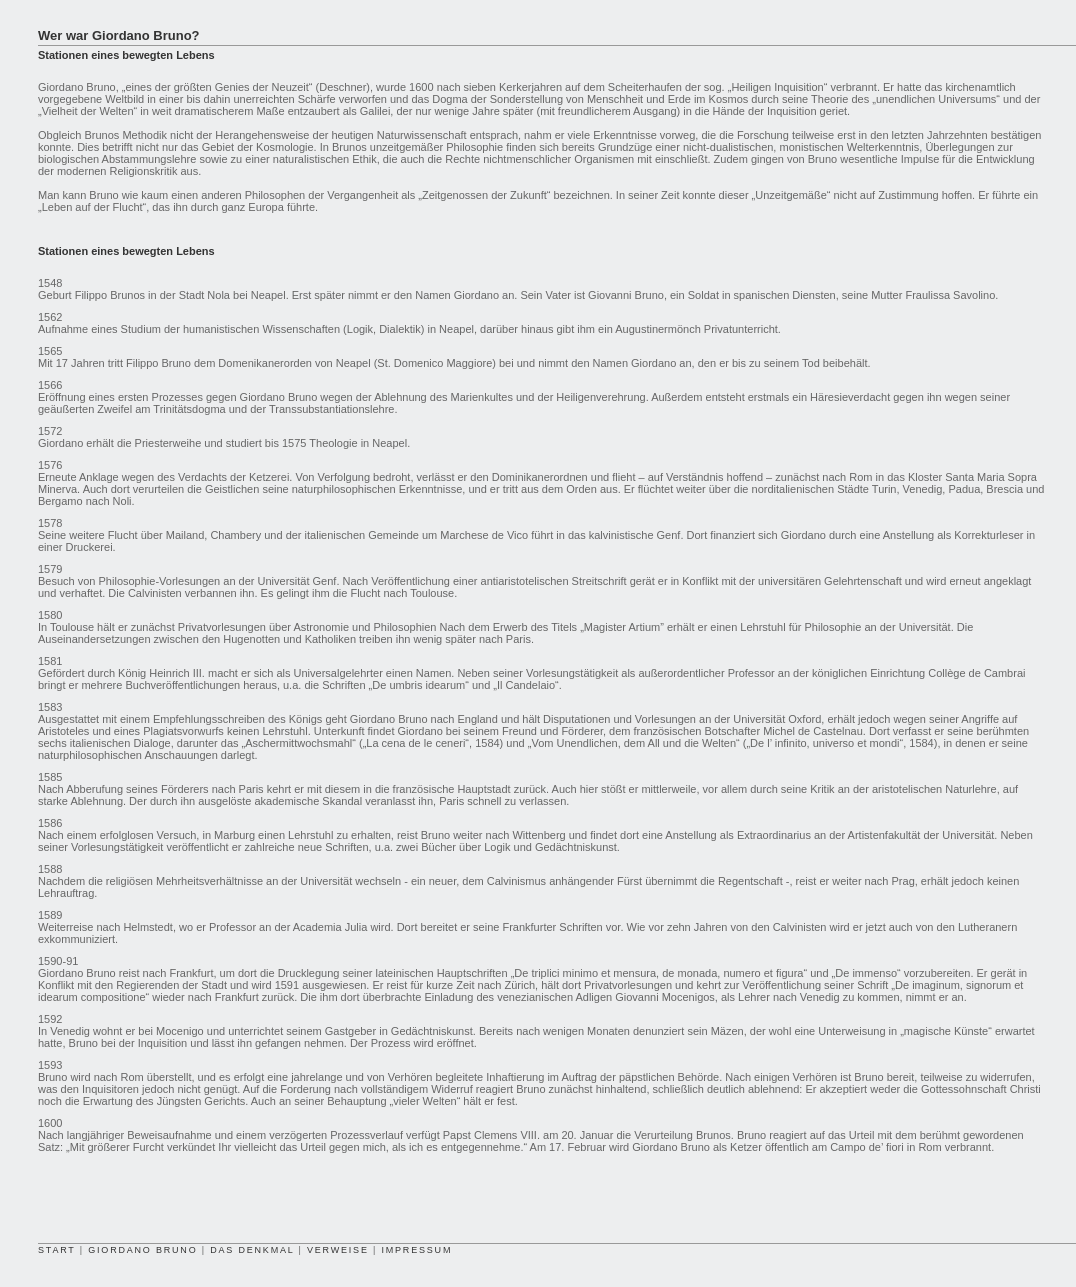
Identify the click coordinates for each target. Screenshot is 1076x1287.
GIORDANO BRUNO (142, 1250)
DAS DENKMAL (252, 1250)
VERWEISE (338, 1250)
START (57, 1250)
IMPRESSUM (416, 1250)
